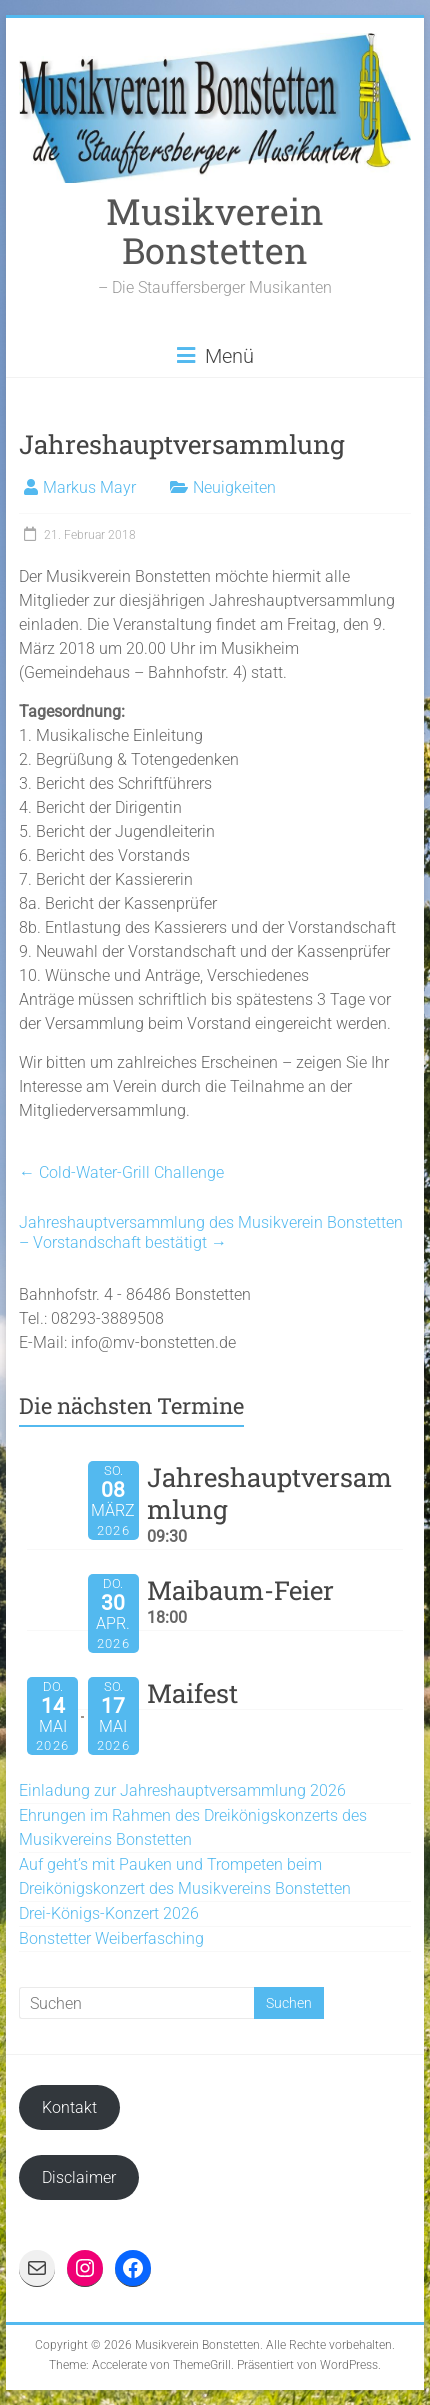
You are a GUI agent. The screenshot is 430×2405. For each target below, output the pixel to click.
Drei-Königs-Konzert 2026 (109, 1913)
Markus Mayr (89, 487)
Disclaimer (79, 2177)
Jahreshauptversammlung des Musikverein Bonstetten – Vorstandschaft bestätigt (211, 1232)
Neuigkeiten (234, 487)
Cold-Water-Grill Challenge (121, 1172)
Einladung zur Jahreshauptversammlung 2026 (182, 1790)
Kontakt (69, 2107)
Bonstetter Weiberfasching (111, 1938)
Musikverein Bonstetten (215, 230)
